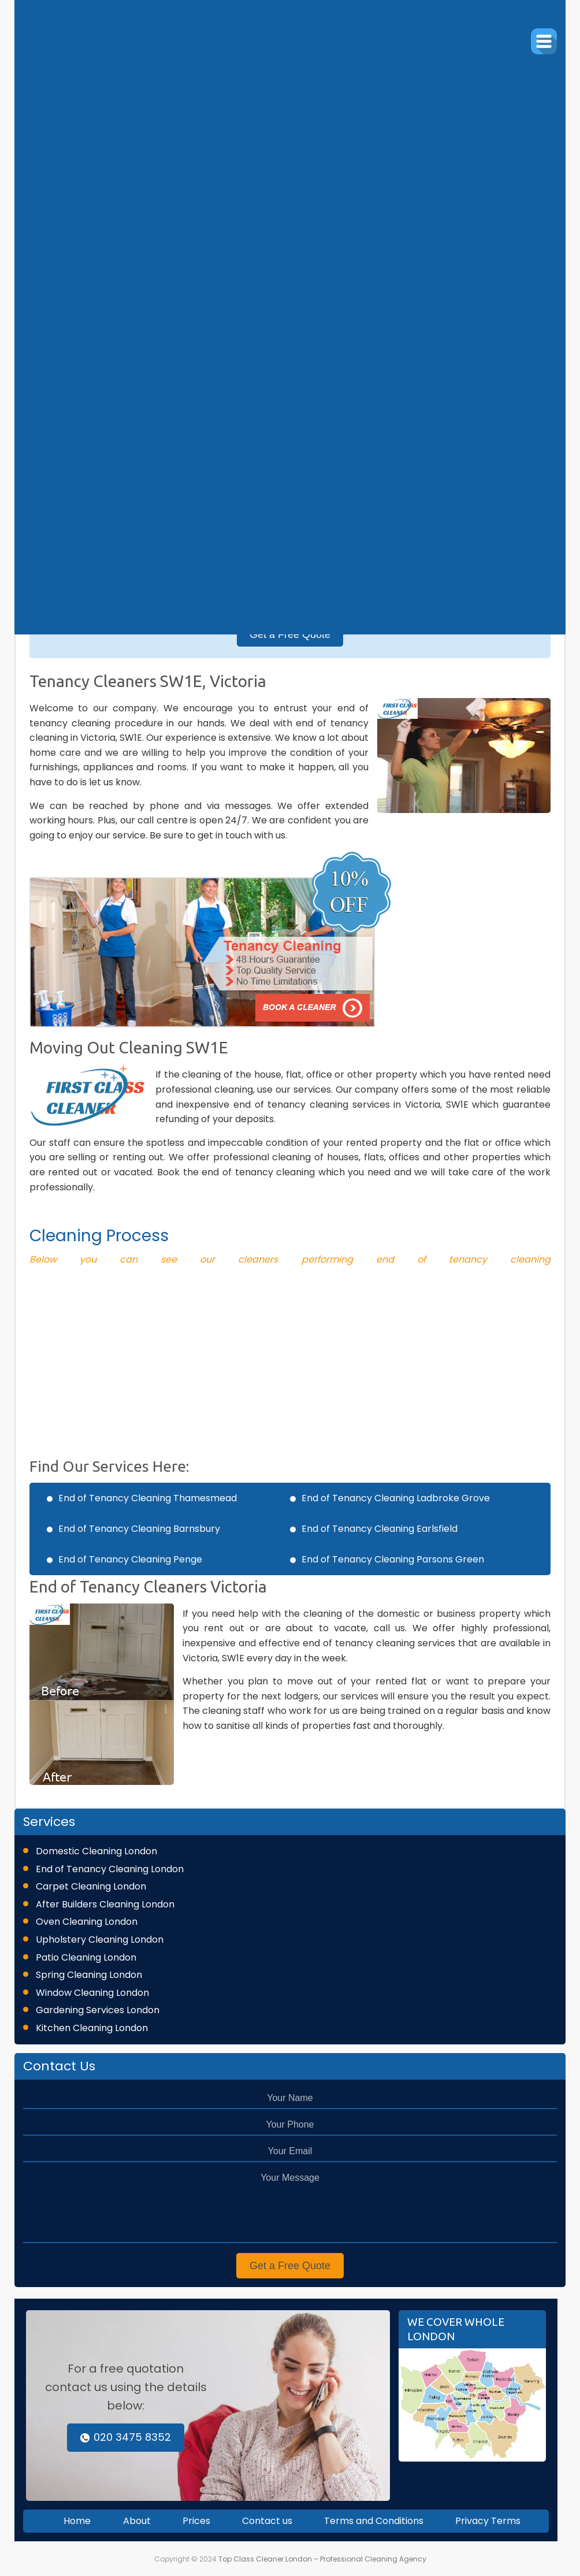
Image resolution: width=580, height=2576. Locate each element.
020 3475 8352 (125, 2437)
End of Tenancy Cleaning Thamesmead (147, 1498)
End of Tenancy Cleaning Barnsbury (139, 1528)
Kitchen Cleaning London (92, 2028)
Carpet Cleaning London (91, 1886)
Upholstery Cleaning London (99, 1939)
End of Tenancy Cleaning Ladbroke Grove (396, 1498)
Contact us (267, 2520)
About (137, 2520)
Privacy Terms (487, 2520)
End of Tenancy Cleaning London (110, 1869)
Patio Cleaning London (86, 1957)
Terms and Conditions (373, 2520)
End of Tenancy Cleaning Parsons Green (393, 1559)
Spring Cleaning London (89, 1974)
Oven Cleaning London (86, 1921)
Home (77, 2520)
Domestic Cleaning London (96, 1851)
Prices (196, 2520)
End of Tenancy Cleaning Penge (130, 1559)
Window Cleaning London (92, 1992)
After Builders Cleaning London (105, 1904)
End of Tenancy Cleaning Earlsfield (380, 1528)
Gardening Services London (97, 2010)
